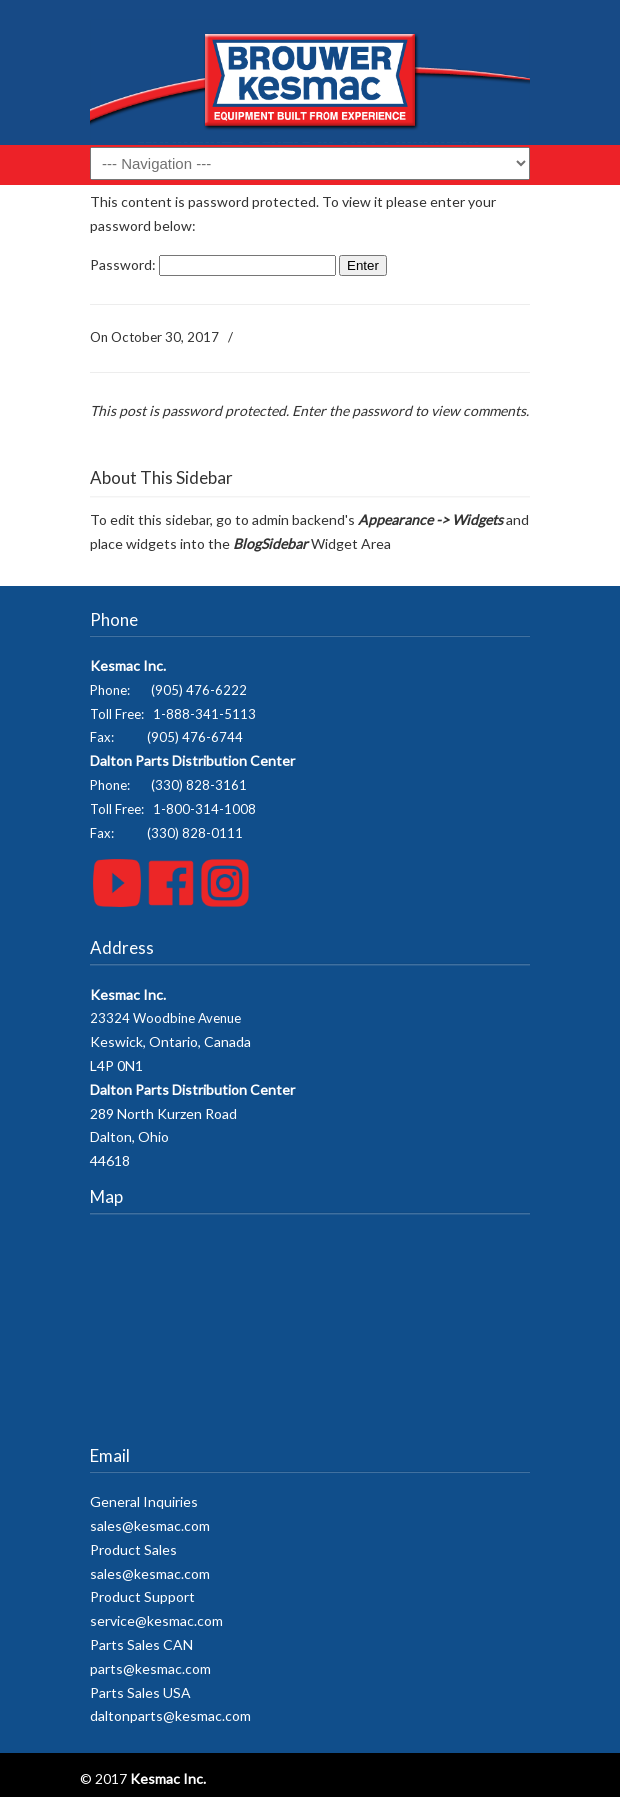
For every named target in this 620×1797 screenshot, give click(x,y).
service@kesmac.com (156, 1620)
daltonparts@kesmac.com (170, 1715)
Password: (213, 264)
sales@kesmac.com (150, 1525)
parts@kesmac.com (150, 1668)
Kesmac (310, 80)
